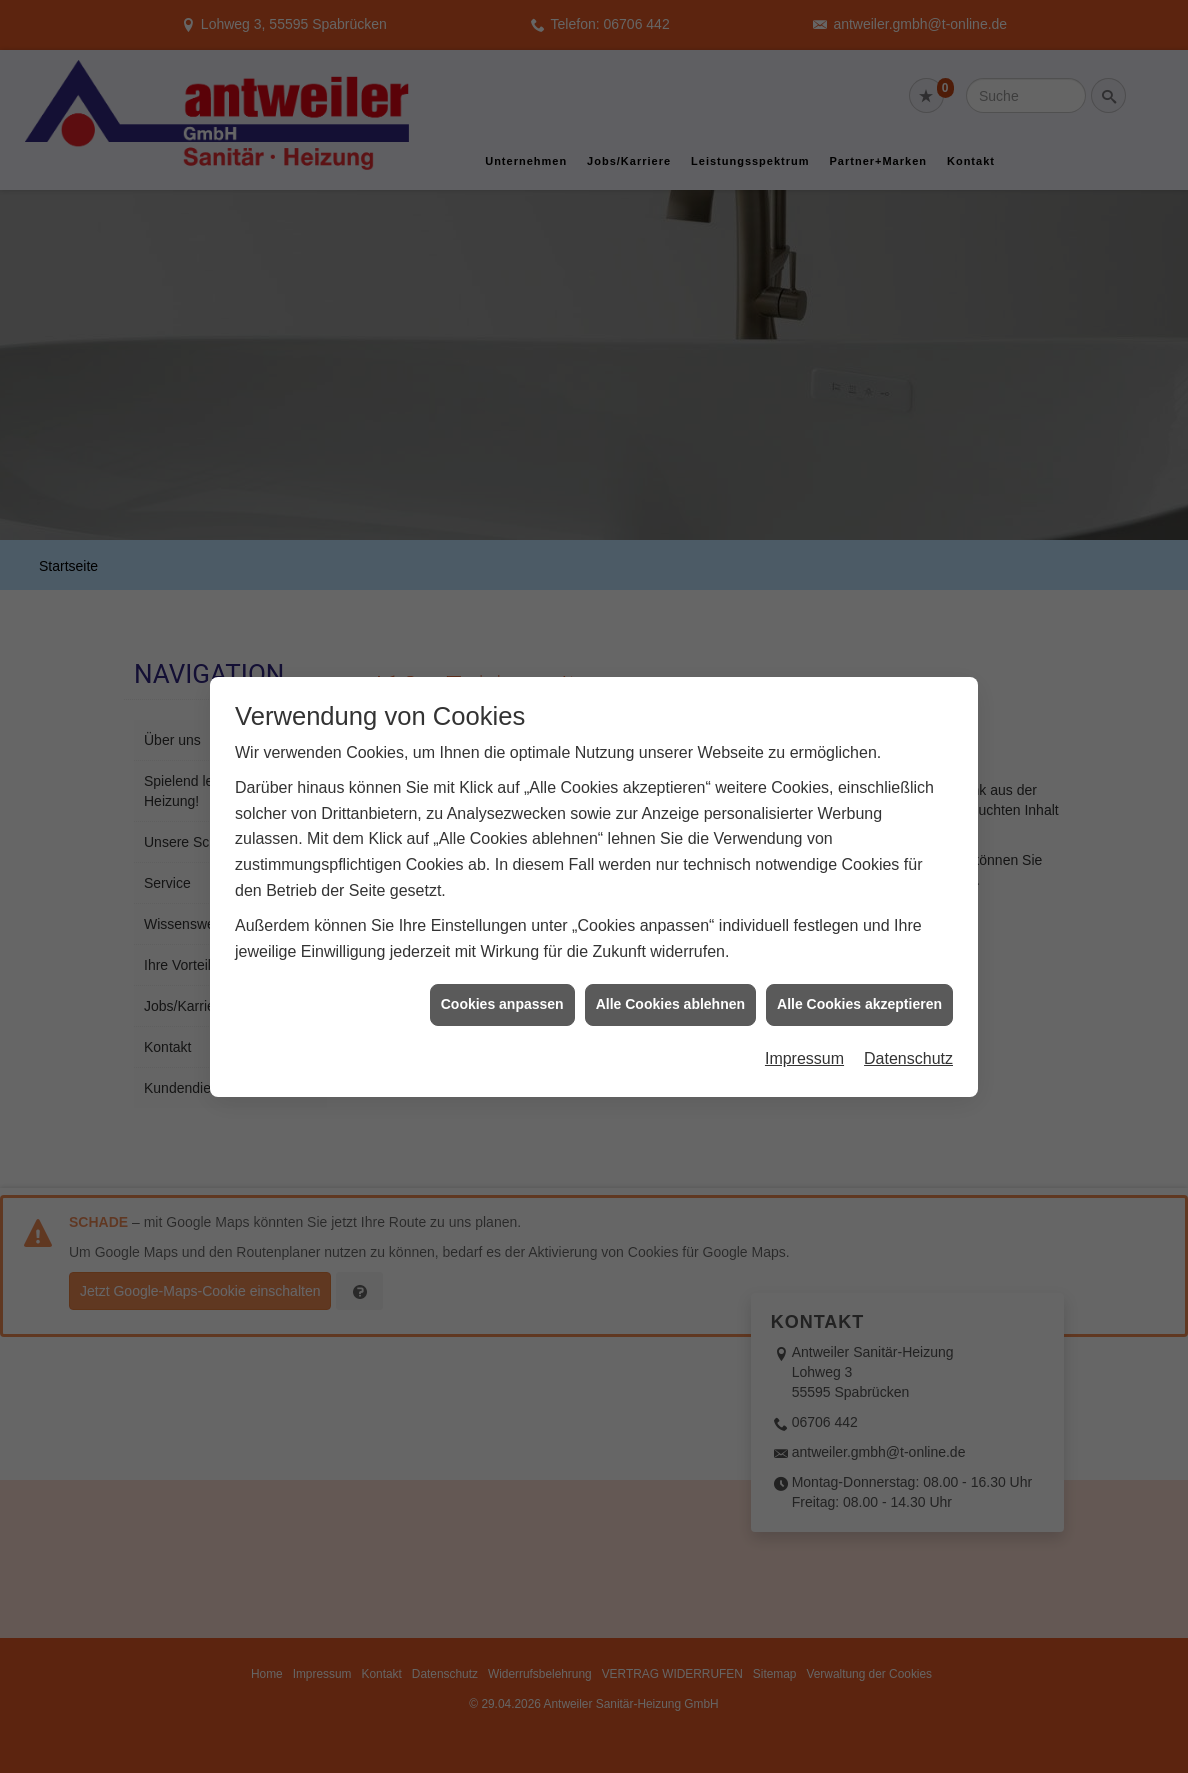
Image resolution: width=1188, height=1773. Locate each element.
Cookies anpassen (502, 965)
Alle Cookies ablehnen (670, 965)
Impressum (804, 1018)
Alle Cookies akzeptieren (859, 965)
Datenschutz (908, 1018)
